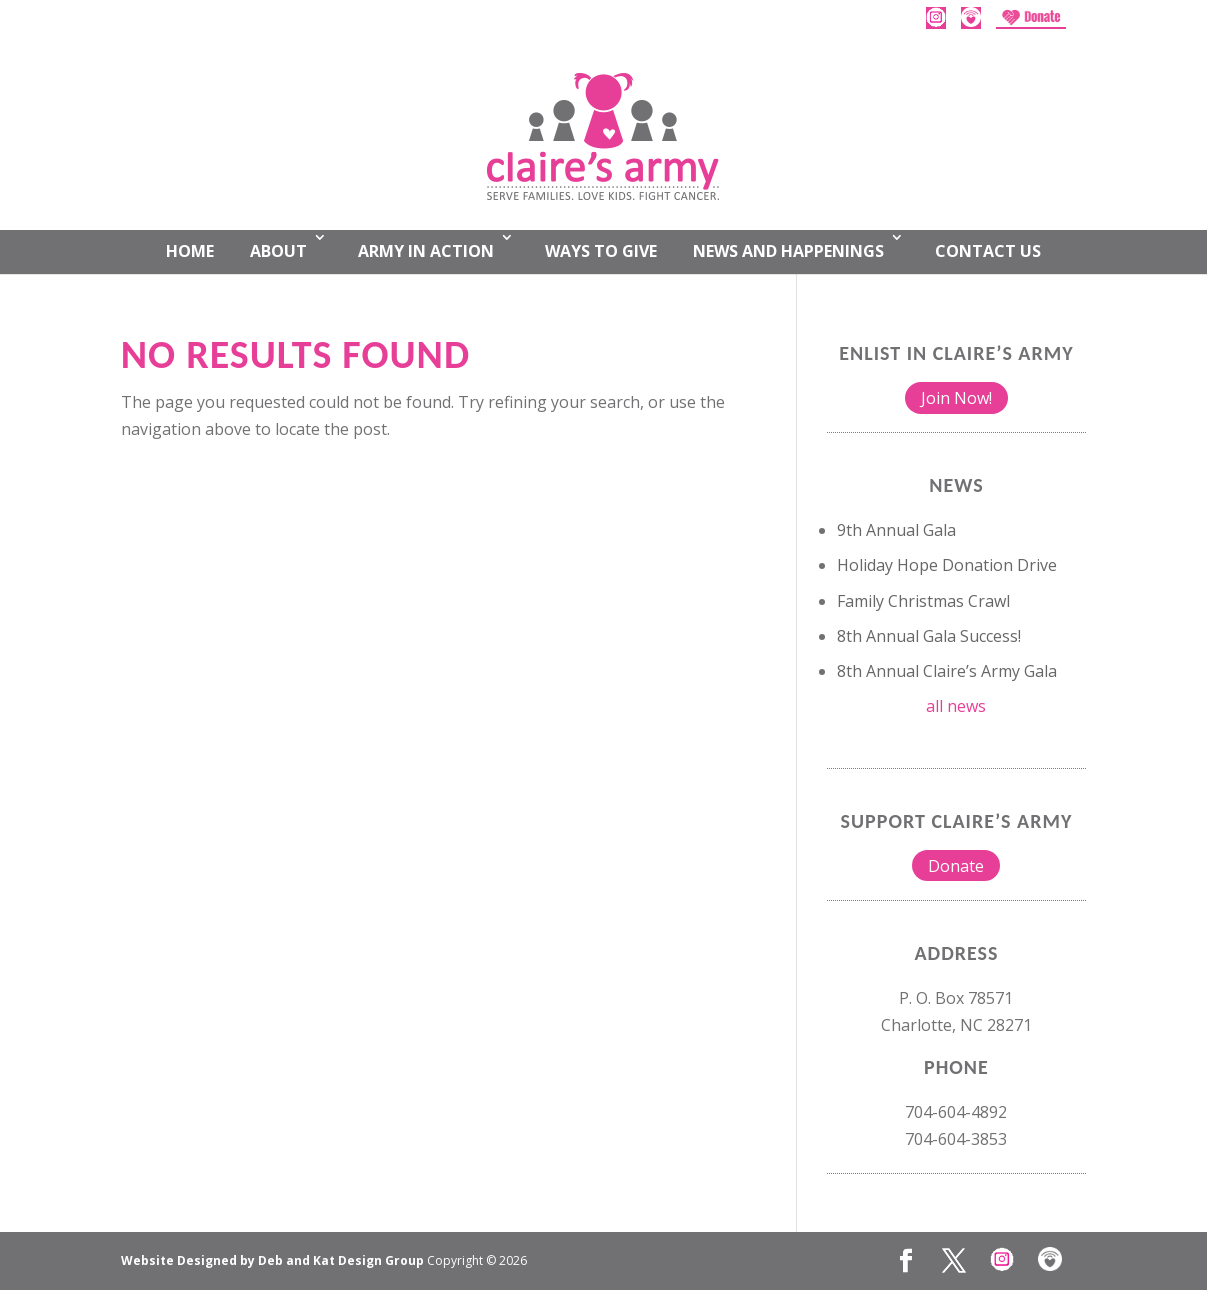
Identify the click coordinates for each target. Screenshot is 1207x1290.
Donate (956, 866)
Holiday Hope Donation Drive (947, 565)
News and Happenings (788, 251)
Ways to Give (601, 251)
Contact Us (988, 251)
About (278, 251)
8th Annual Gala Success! (929, 636)
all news (956, 706)
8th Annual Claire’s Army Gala (947, 671)
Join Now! (956, 398)
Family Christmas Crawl (923, 601)
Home (190, 251)
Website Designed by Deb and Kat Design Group (274, 1260)
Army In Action (426, 251)
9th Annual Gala (896, 530)
